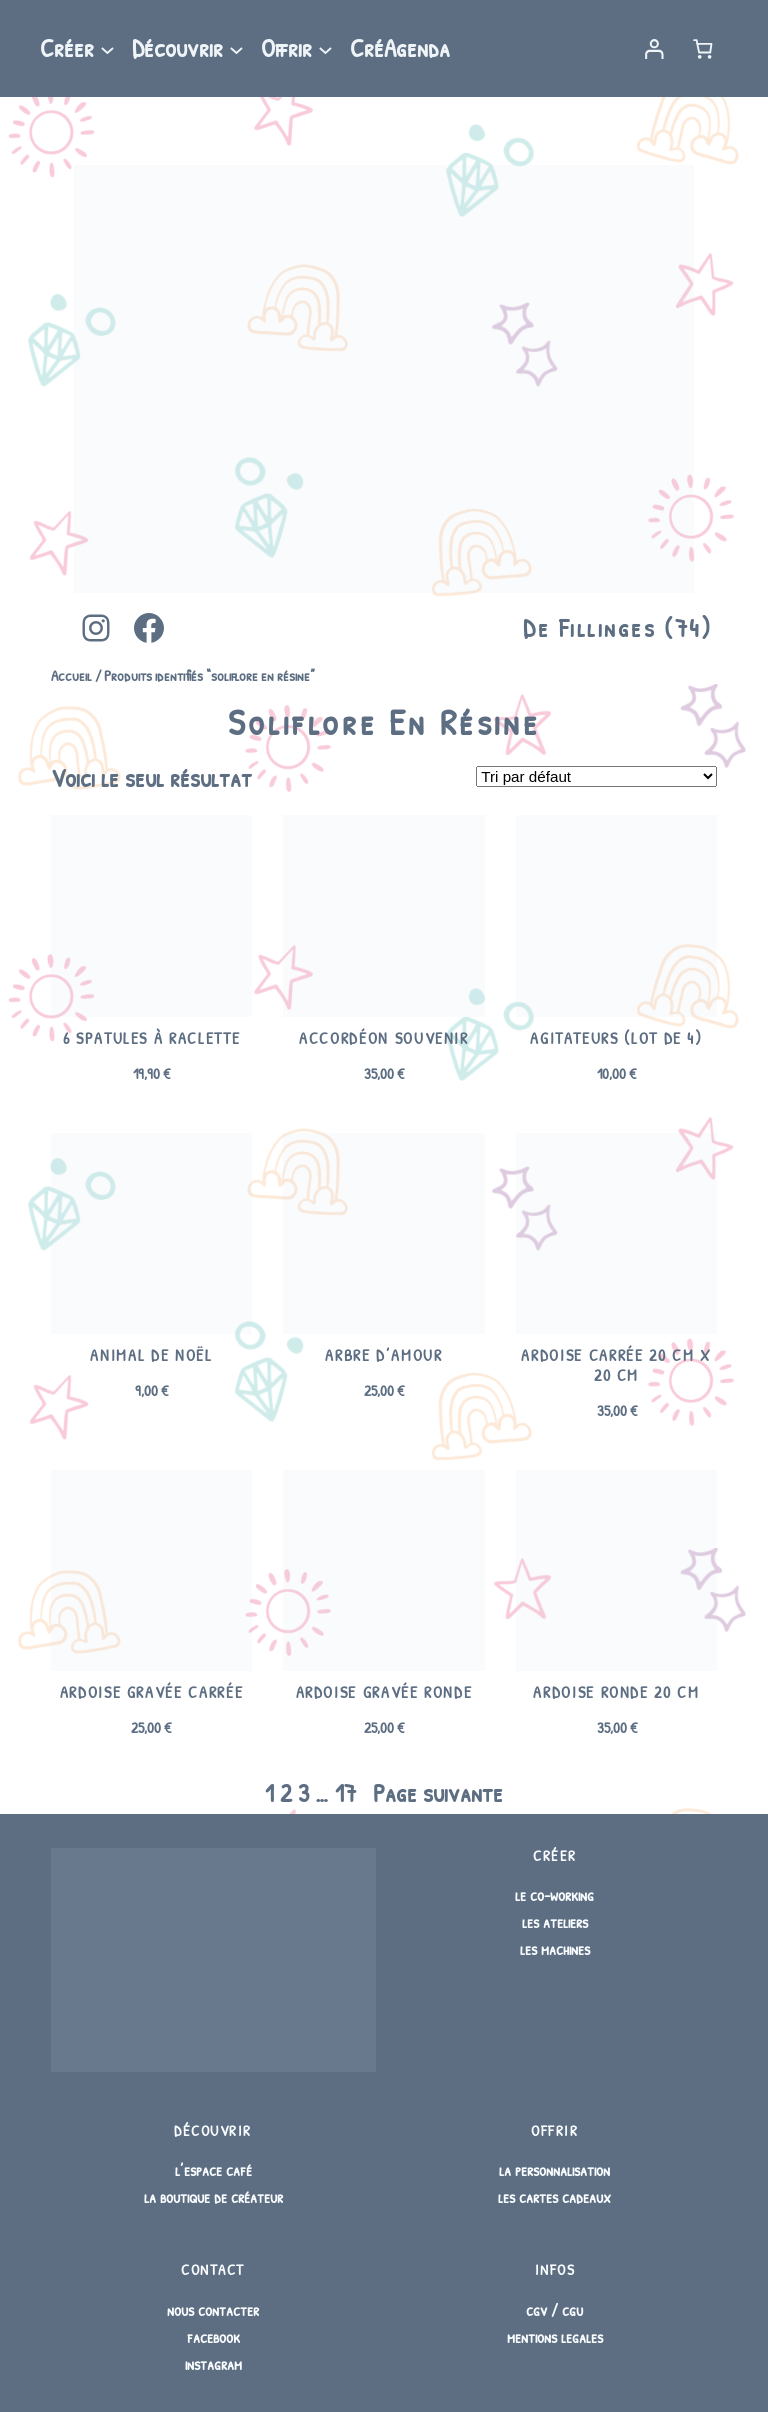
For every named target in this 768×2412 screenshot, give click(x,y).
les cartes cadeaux (554, 2197)
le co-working (554, 1895)
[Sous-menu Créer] (107, 48)
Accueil (71, 675)
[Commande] (596, 776)
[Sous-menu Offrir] (325, 48)
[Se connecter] (653, 48)
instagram (213, 2364)
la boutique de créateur (213, 2197)
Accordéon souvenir (384, 1039)
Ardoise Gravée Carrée (151, 1693)
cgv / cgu (554, 2310)
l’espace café (213, 2170)
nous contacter (213, 2310)
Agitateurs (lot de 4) (616, 1039)
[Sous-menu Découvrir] (236, 48)
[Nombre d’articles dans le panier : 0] (703, 48)
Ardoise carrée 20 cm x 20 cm (616, 1365)
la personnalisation (554, 2170)
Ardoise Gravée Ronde (384, 1693)
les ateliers (555, 1922)
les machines (555, 1949)
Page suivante (438, 1793)
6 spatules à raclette (151, 1039)
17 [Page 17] (345, 1793)
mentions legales (555, 2337)
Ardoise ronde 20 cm (616, 1693)
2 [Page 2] (286, 1793)
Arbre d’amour (383, 1356)
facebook (213, 2337)
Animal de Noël (151, 1356)
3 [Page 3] (303, 1793)
